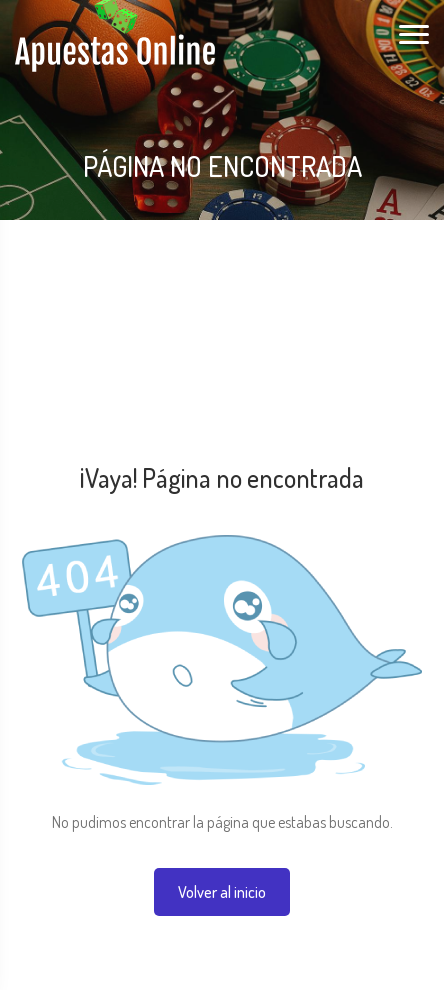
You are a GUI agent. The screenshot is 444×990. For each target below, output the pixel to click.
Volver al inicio (222, 892)
